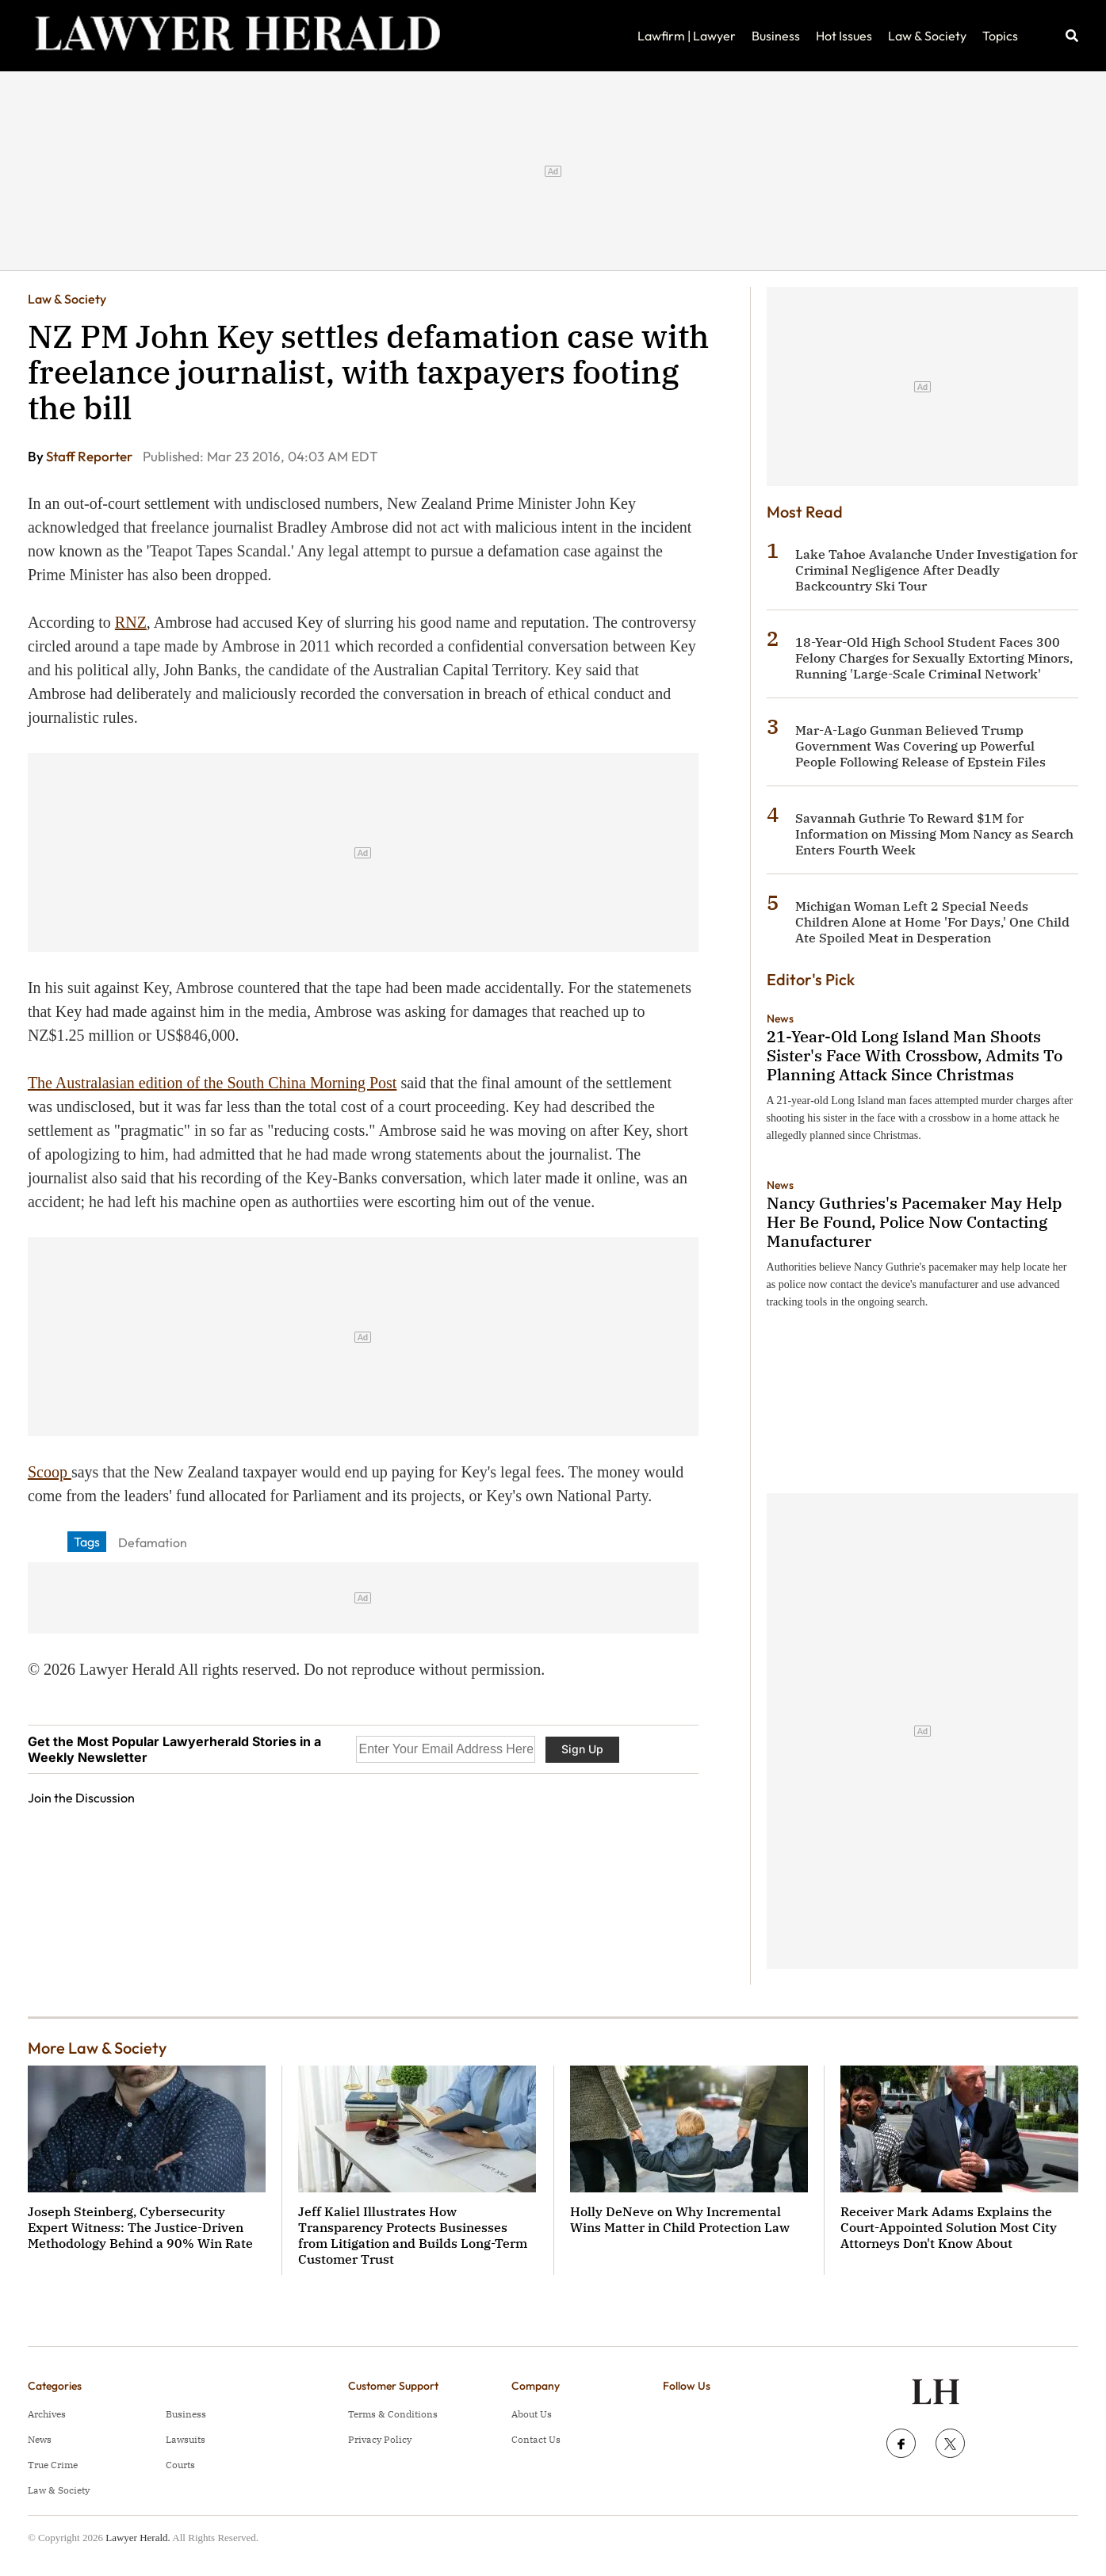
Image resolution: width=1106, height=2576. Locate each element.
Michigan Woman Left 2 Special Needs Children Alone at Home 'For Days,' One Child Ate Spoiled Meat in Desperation (932, 922)
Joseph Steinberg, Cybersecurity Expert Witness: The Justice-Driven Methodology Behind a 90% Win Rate (140, 2227)
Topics (1000, 36)
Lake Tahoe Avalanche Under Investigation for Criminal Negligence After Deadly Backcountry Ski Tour (936, 570)
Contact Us (536, 2439)
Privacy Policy (379, 2439)
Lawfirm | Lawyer (686, 36)
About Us (531, 2414)
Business (776, 36)
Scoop (49, 1472)
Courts (180, 2465)
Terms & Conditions (393, 2414)
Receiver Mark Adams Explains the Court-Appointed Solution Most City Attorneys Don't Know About (948, 2227)
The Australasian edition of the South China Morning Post (212, 1082)
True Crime (53, 2465)
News (780, 1018)
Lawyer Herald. (137, 2538)
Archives (47, 2414)
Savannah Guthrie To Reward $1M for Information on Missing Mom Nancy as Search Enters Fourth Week (934, 834)
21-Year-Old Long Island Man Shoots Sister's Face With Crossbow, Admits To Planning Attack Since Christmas (914, 1055)
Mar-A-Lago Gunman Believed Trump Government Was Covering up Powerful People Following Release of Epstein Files (920, 746)
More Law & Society (97, 2048)
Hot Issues (844, 36)
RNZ (131, 622)
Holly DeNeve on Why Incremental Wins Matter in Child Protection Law (680, 2219)
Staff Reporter (90, 456)
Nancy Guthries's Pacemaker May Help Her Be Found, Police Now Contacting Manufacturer (914, 1222)
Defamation (152, 1542)
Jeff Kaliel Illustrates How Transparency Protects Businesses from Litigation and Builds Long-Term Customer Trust (412, 2235)
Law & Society (927, 36)
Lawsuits (185, 2439)
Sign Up (582, 1749)
